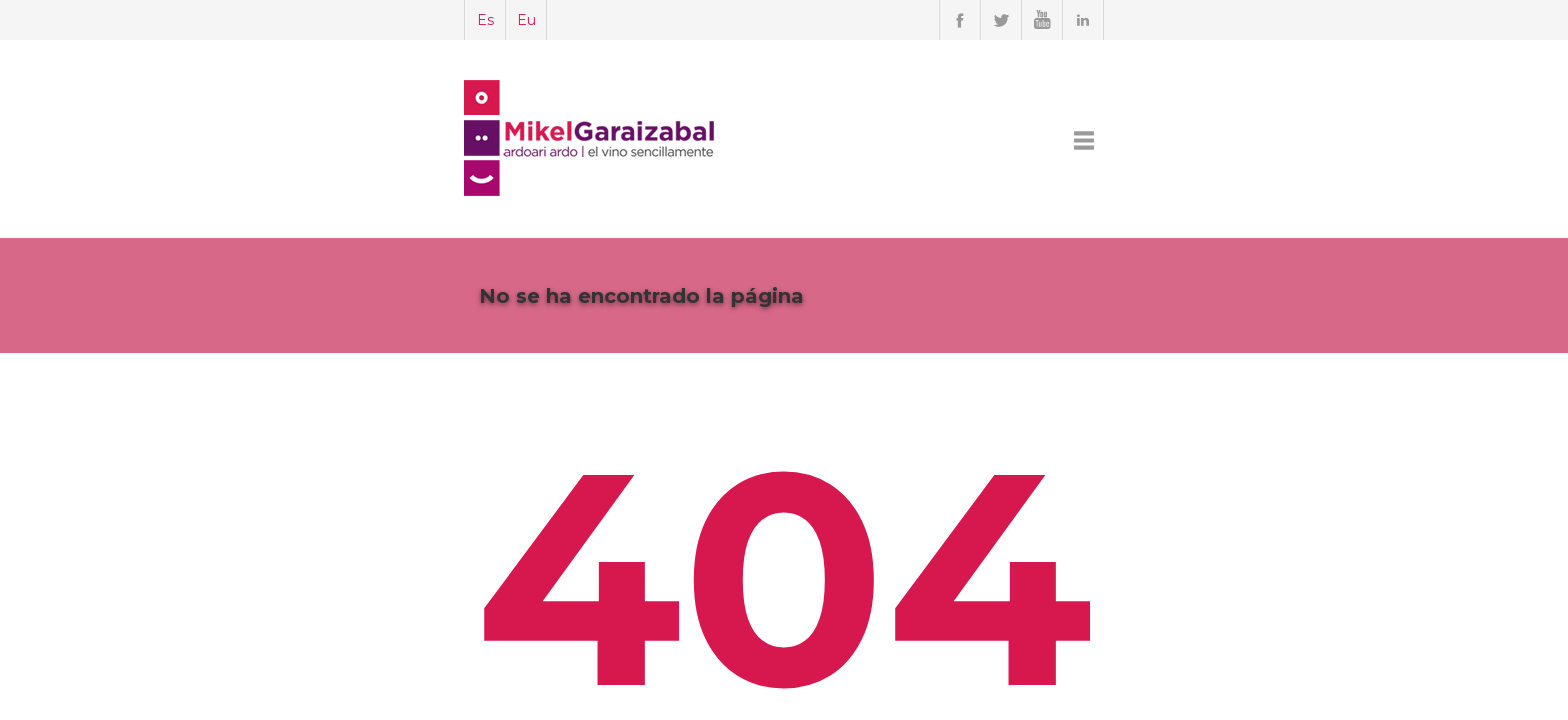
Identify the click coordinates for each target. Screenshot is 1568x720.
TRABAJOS (1009, 140)
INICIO (756, 140)
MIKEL (825, 140)
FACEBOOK (1110, 140)
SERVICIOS (909, 140)
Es (335, 20)
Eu (376, 20)
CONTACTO (1213, 140)
